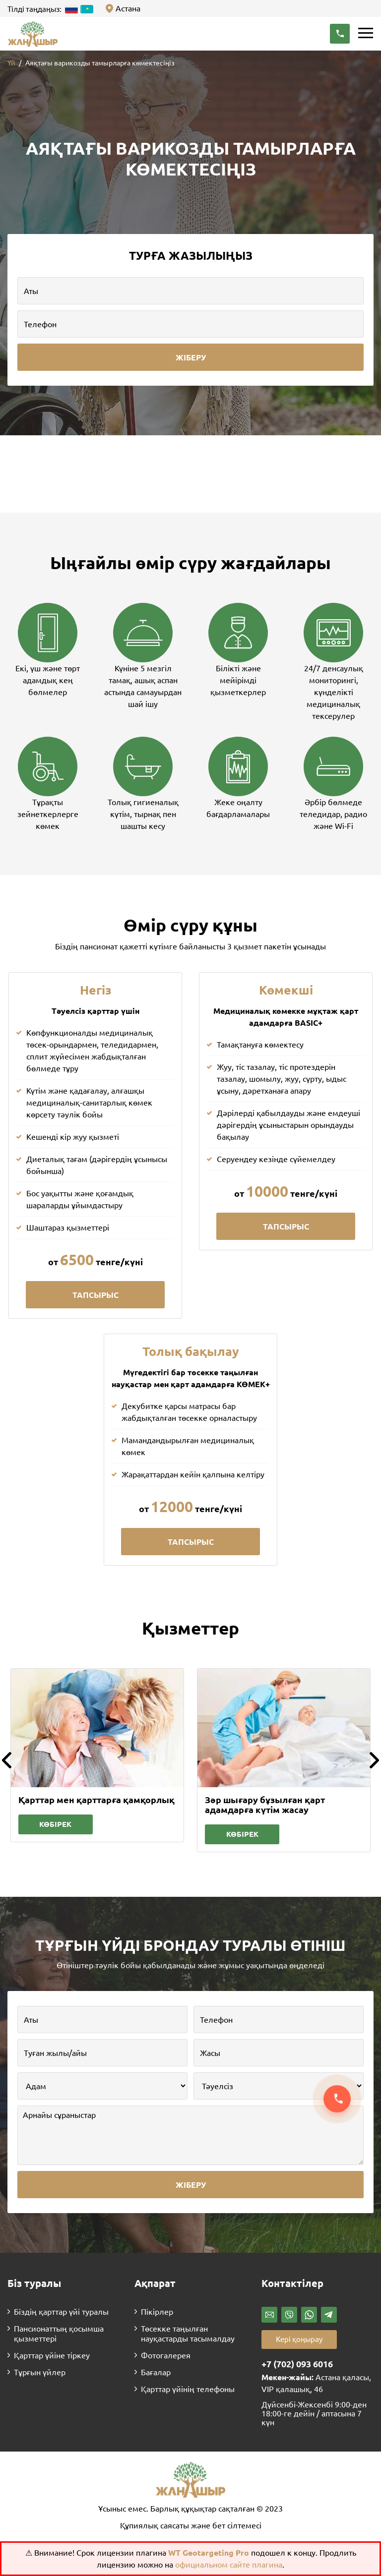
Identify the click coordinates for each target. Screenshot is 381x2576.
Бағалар (156, 2372)
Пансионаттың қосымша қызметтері (59, 2333)
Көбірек (55, 1824)
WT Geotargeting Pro (209, 2552)
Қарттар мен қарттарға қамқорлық (96, 1800)
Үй (11, 63)
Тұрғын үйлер (39, 2372)
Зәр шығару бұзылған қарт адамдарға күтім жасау (265, 1805)
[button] (340, 34)
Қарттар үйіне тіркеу (52, 2355)
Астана (128, 8)
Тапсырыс (95, 1294)
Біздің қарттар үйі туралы (61, 2311)
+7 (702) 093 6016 (297, 2364)
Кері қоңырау (299, 2339)
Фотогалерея (165, 2355)
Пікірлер (157, 2311)
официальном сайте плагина (228, 2564)
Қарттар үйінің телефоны (188, 2389)
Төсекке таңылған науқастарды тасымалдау (188, 2333)
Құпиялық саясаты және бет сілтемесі (190, 2525)
